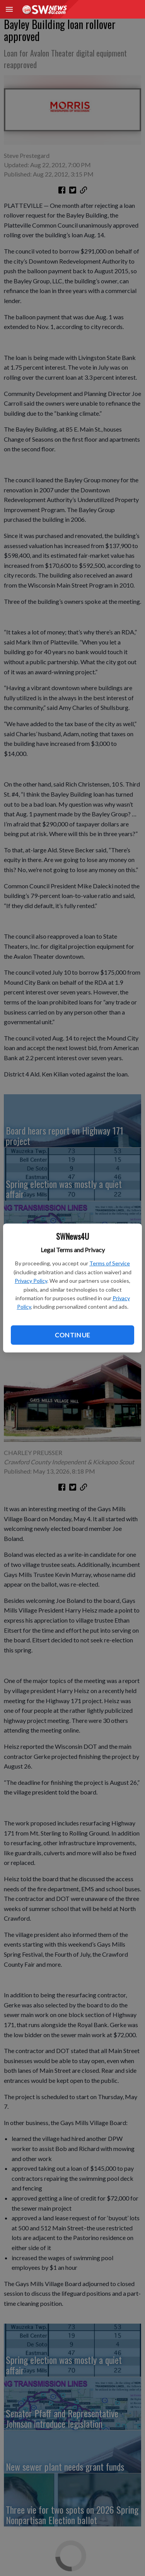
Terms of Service (109, 1263)
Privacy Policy (31, 1280)
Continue (72, 1335)
